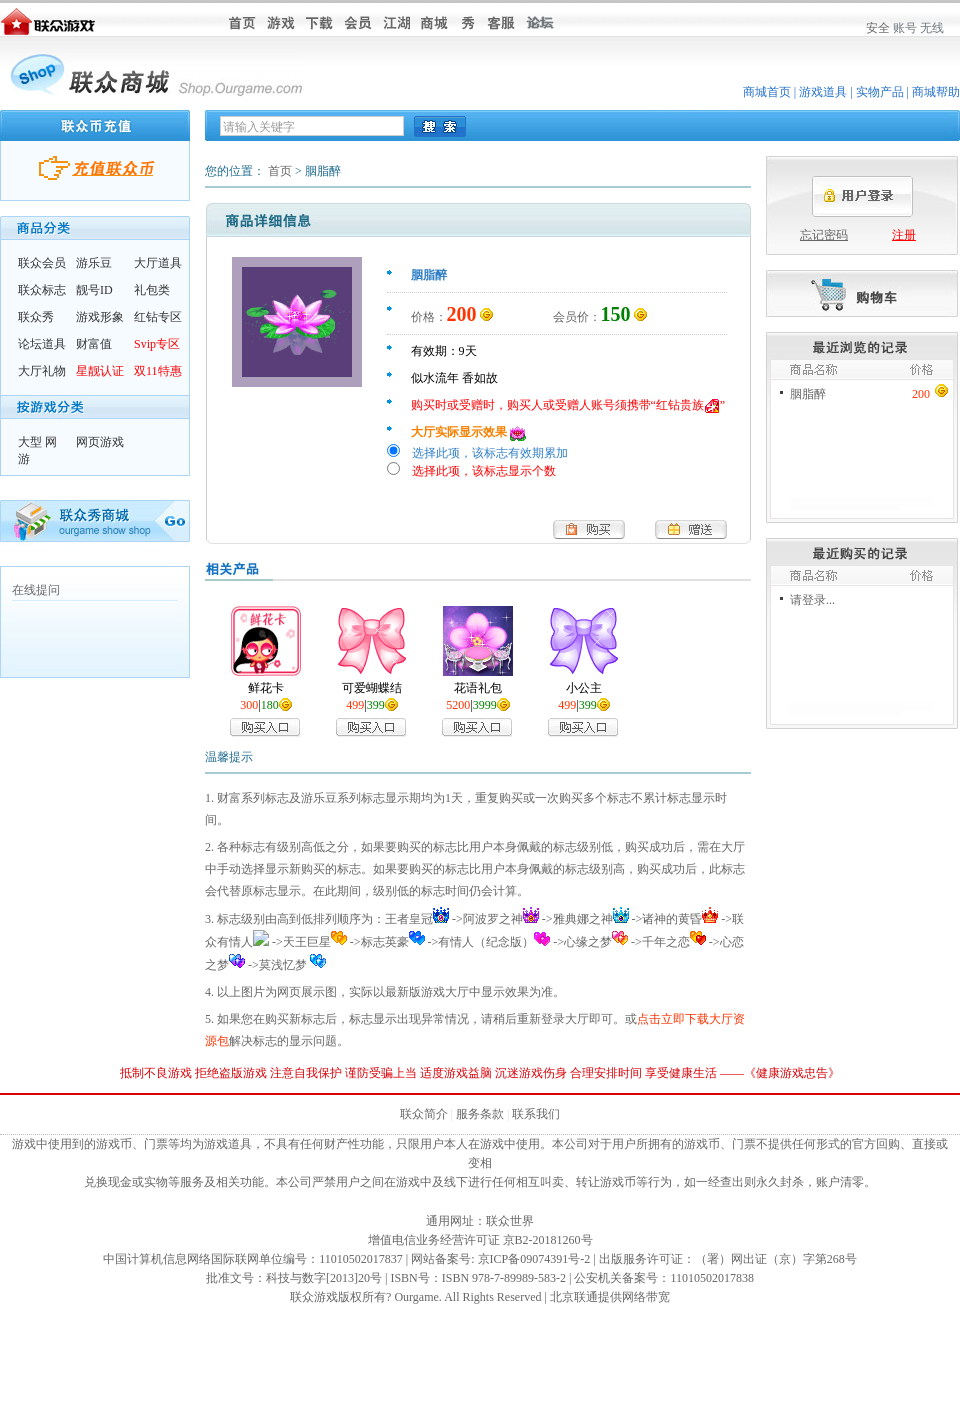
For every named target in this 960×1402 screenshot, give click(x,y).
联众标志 (42, 290)
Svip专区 (157, 344)
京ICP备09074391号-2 (534, 1259)
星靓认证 (100, 371)
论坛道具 (42, 344)
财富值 (94, 344)
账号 (905, 28)
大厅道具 (158, 263)
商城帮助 (936, 92)
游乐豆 (94, 263)
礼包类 (152, 290)
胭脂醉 (808, 394)
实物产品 (880, 92)
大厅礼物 (42, 371)
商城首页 (767, 92)
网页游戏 (100, 442)
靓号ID (94, 290)
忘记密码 (824, 235)
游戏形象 (100, 317)
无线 (932, 28)
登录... (818, 600)
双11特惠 (158, 371)
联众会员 (42, 263)
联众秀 (36, 317)
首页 (280, 171)
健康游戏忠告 (792, 1073)
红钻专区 (158, 317)
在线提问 (36, 590)
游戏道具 (823, 92)
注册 (904, 235)
